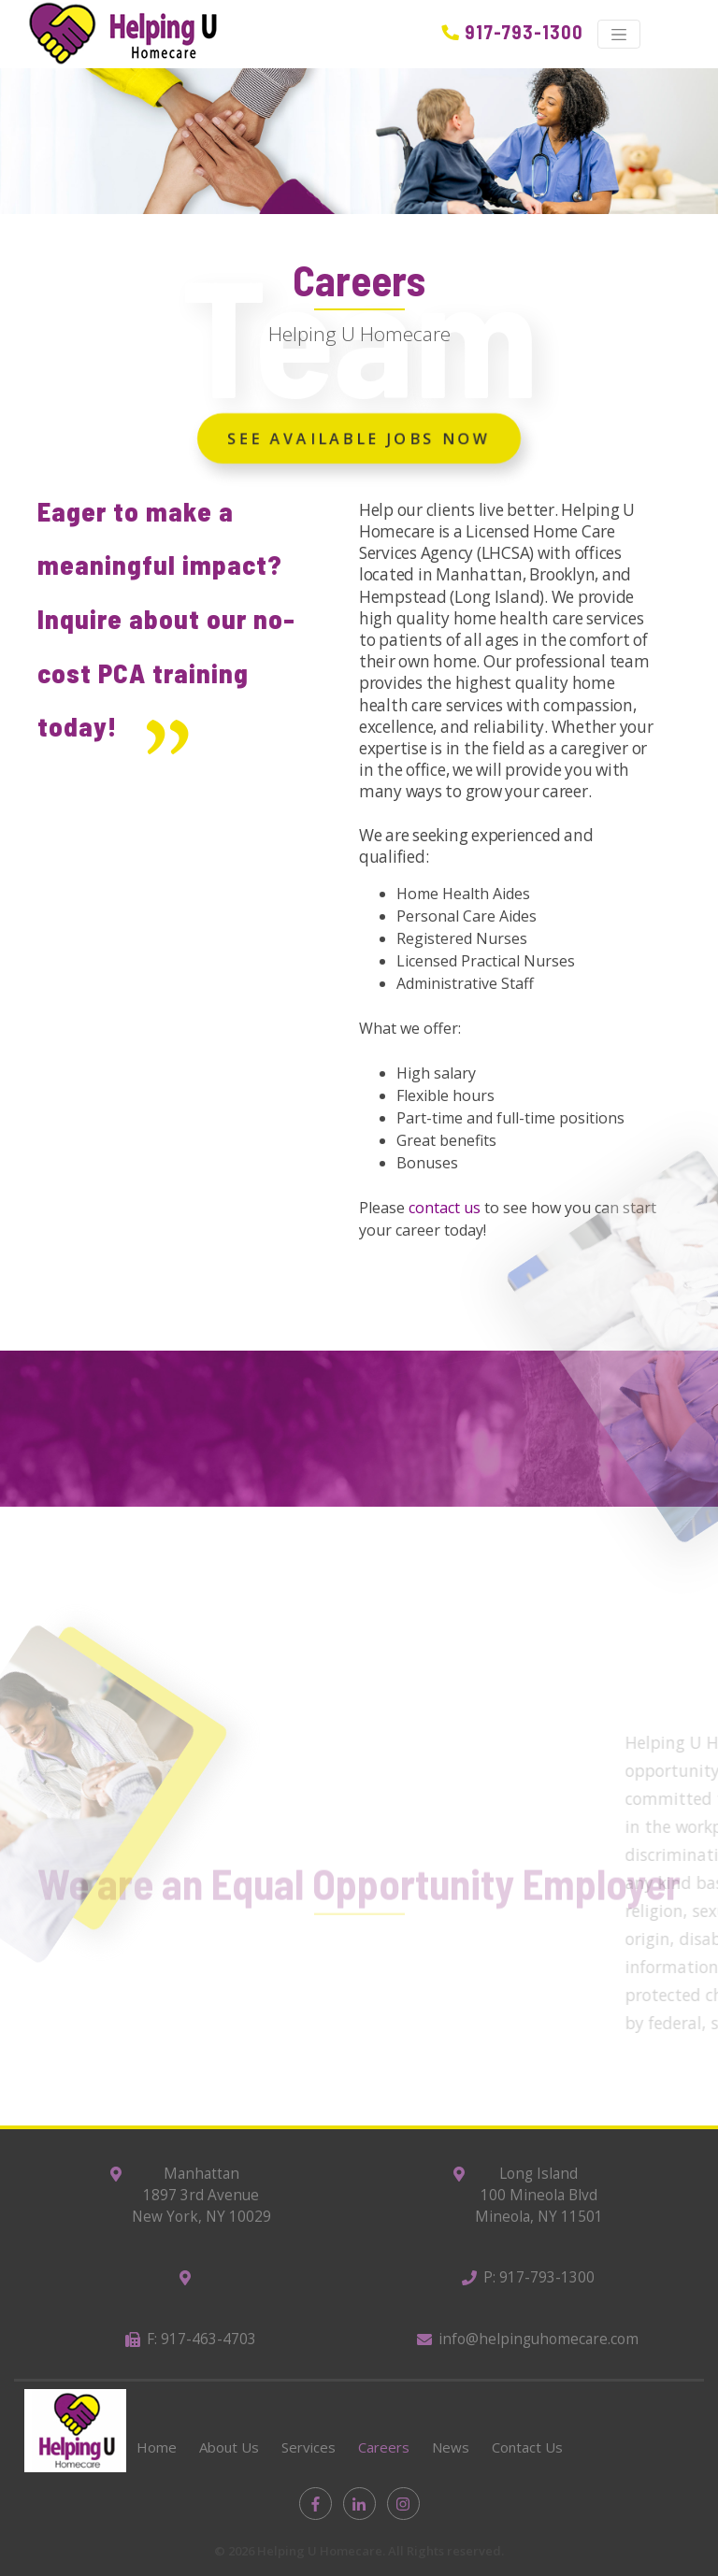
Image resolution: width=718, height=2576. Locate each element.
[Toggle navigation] (618, 35)
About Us (229, 2447)
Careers (383, 2447)
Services (308, 2447)
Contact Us (527, 2447)
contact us (445, 1207)
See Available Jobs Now (359, 442)
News (450, 2447)
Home (156, 2447)
